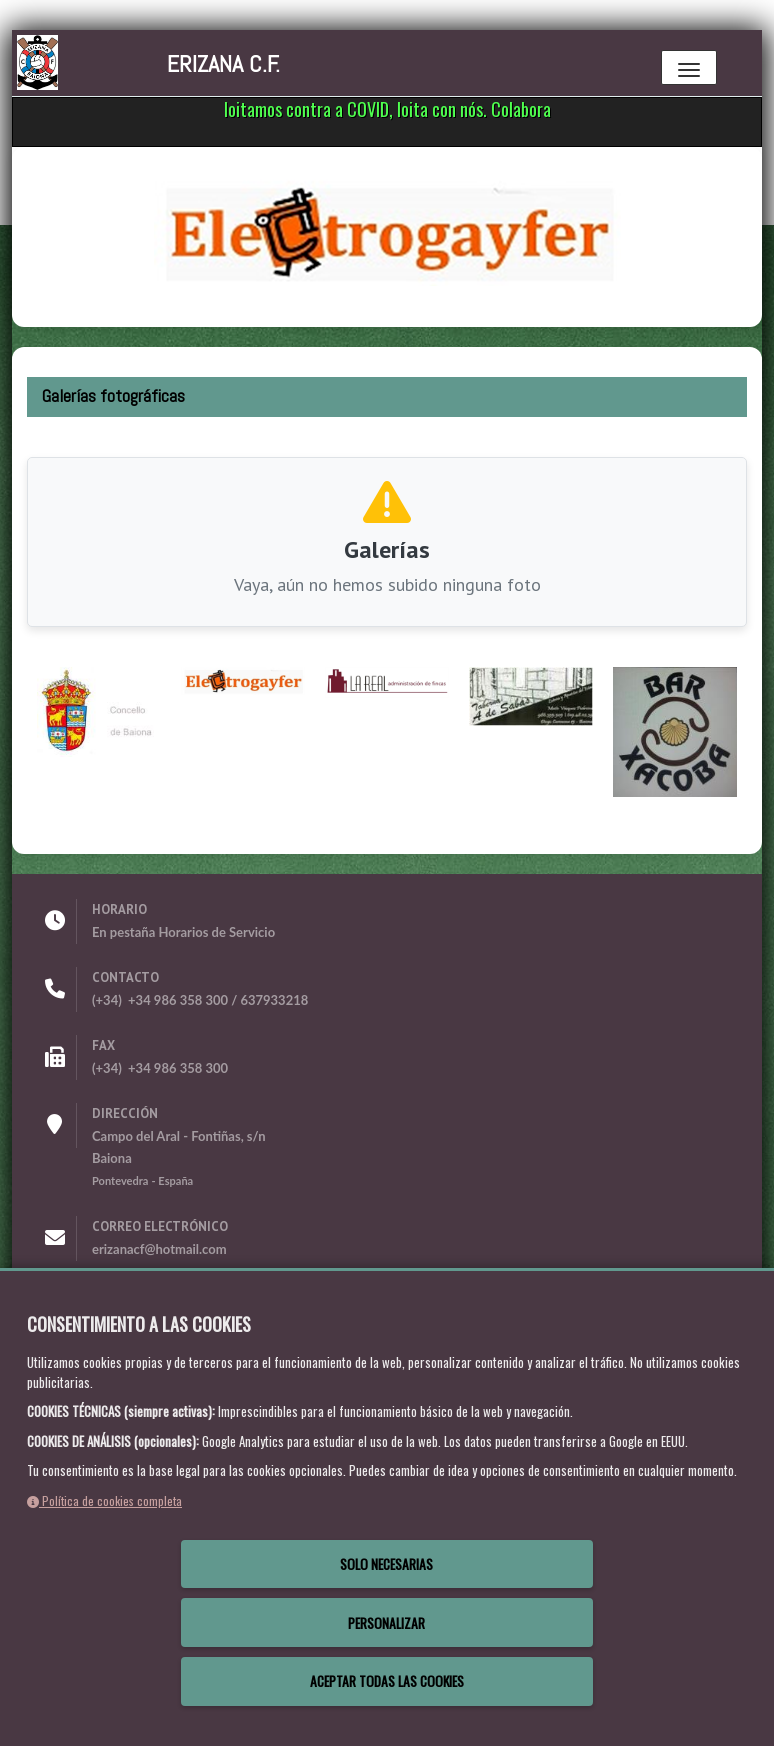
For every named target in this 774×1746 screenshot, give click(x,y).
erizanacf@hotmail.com (159, 1249)
